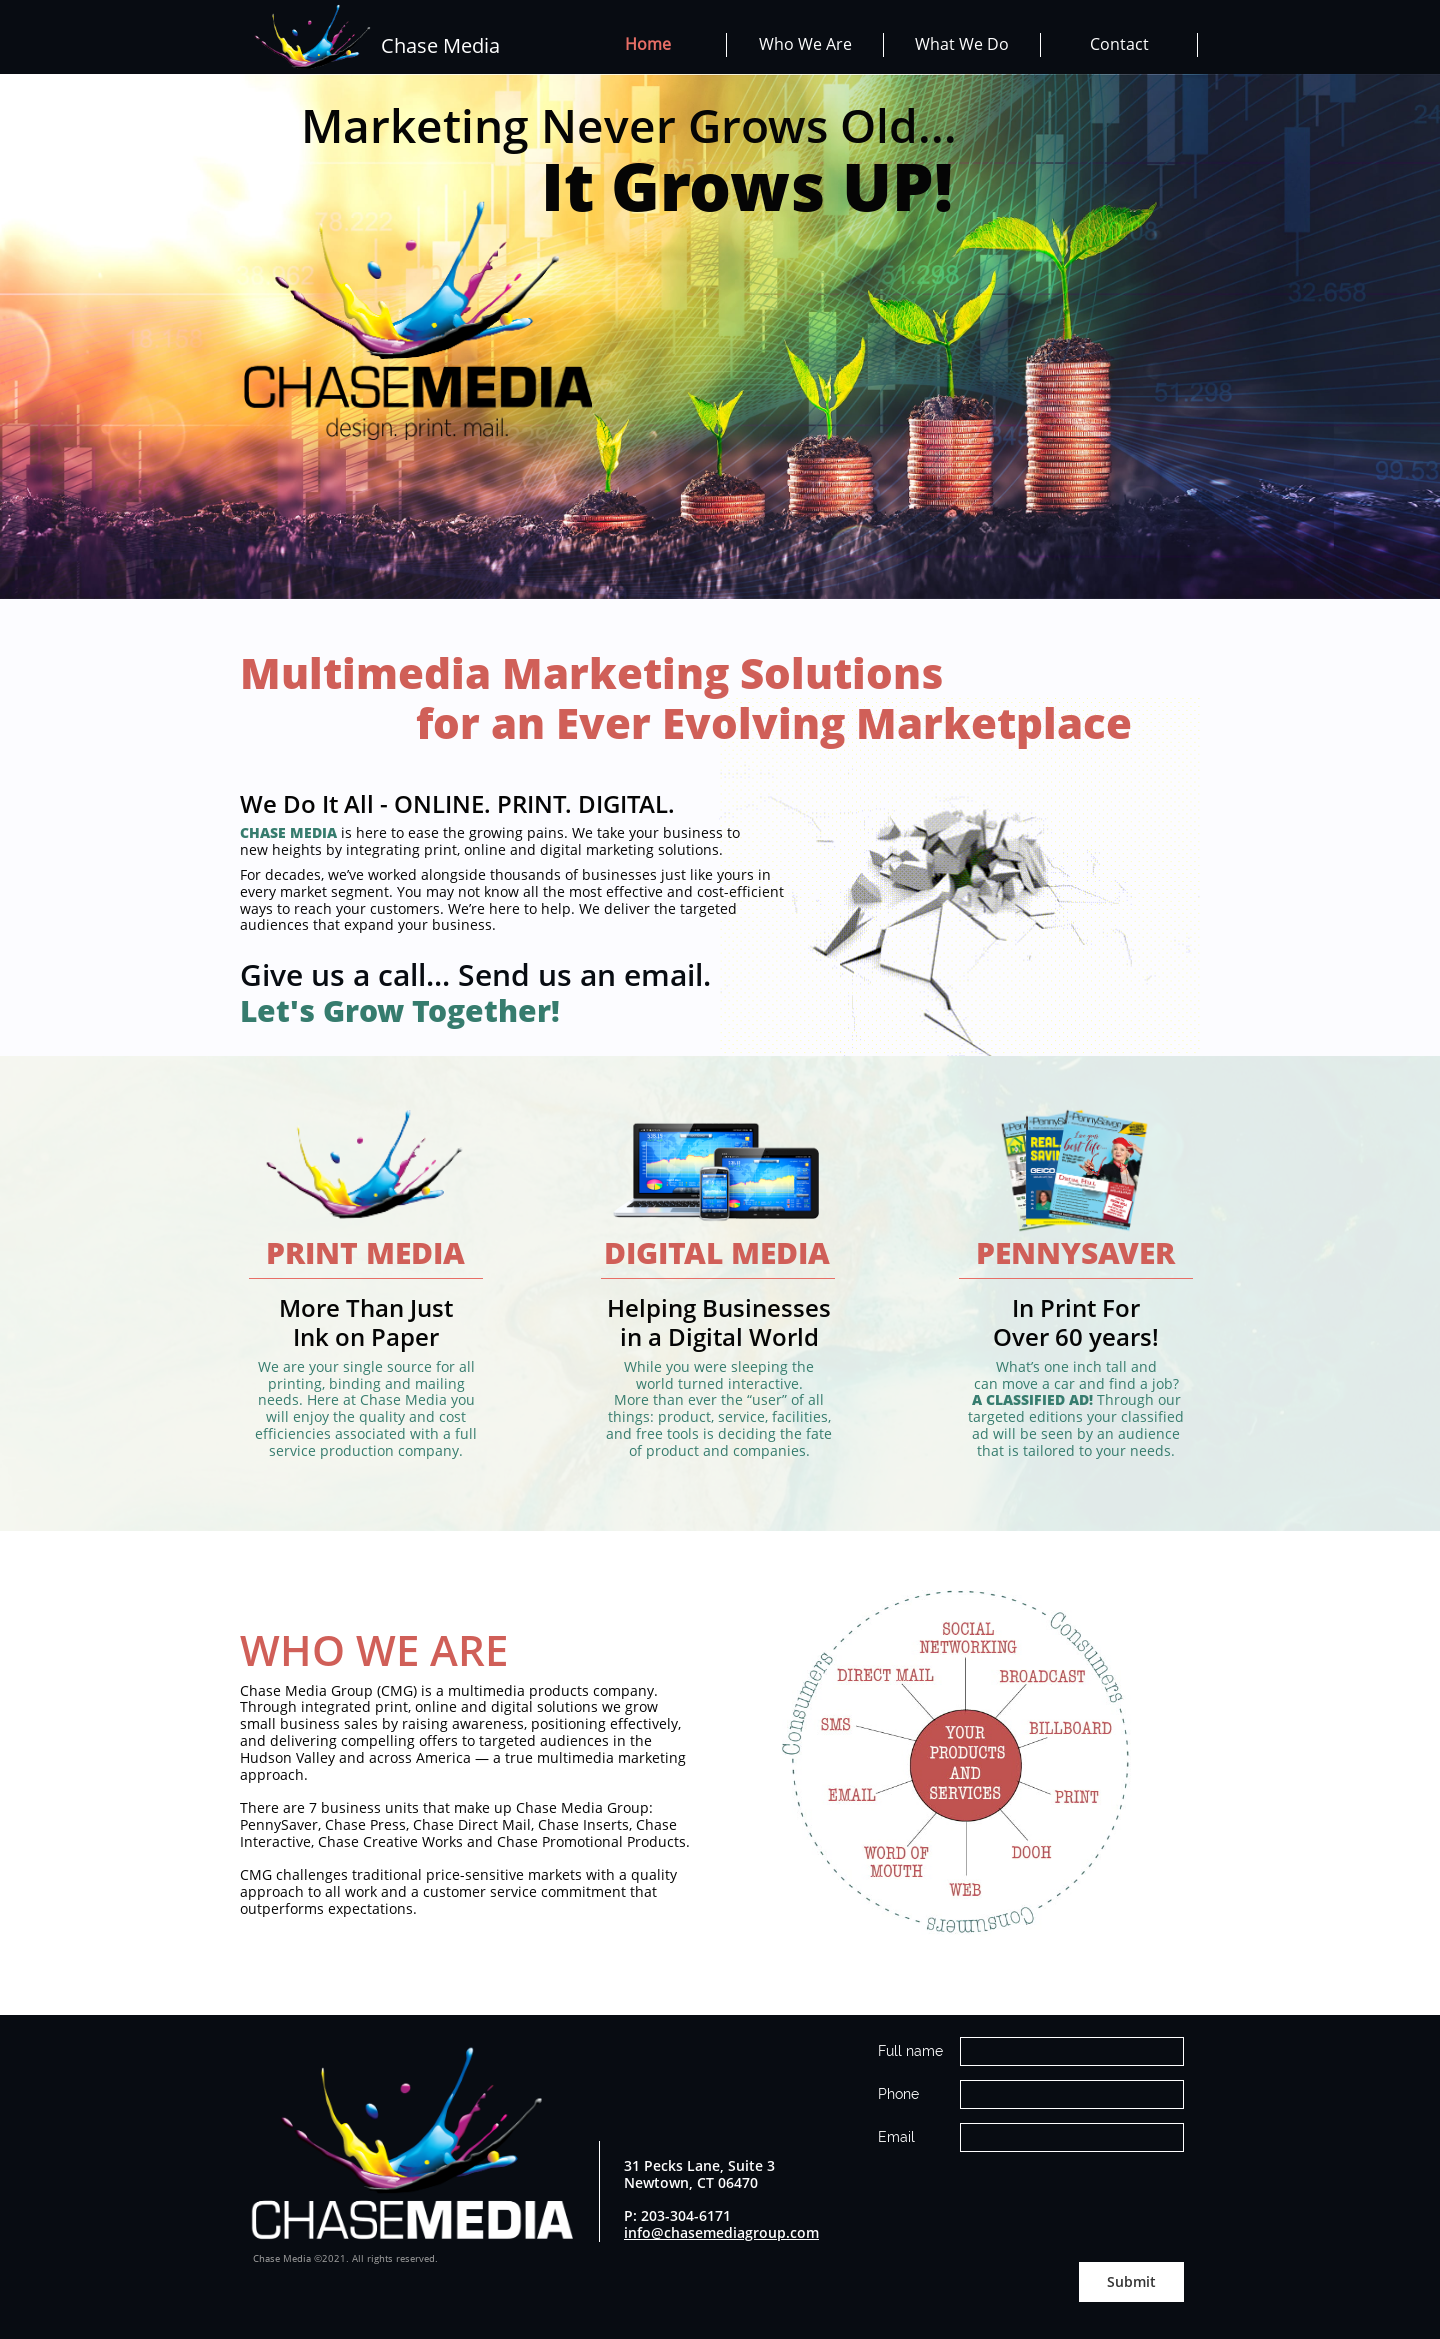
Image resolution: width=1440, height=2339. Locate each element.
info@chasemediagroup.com (721, 2232)
